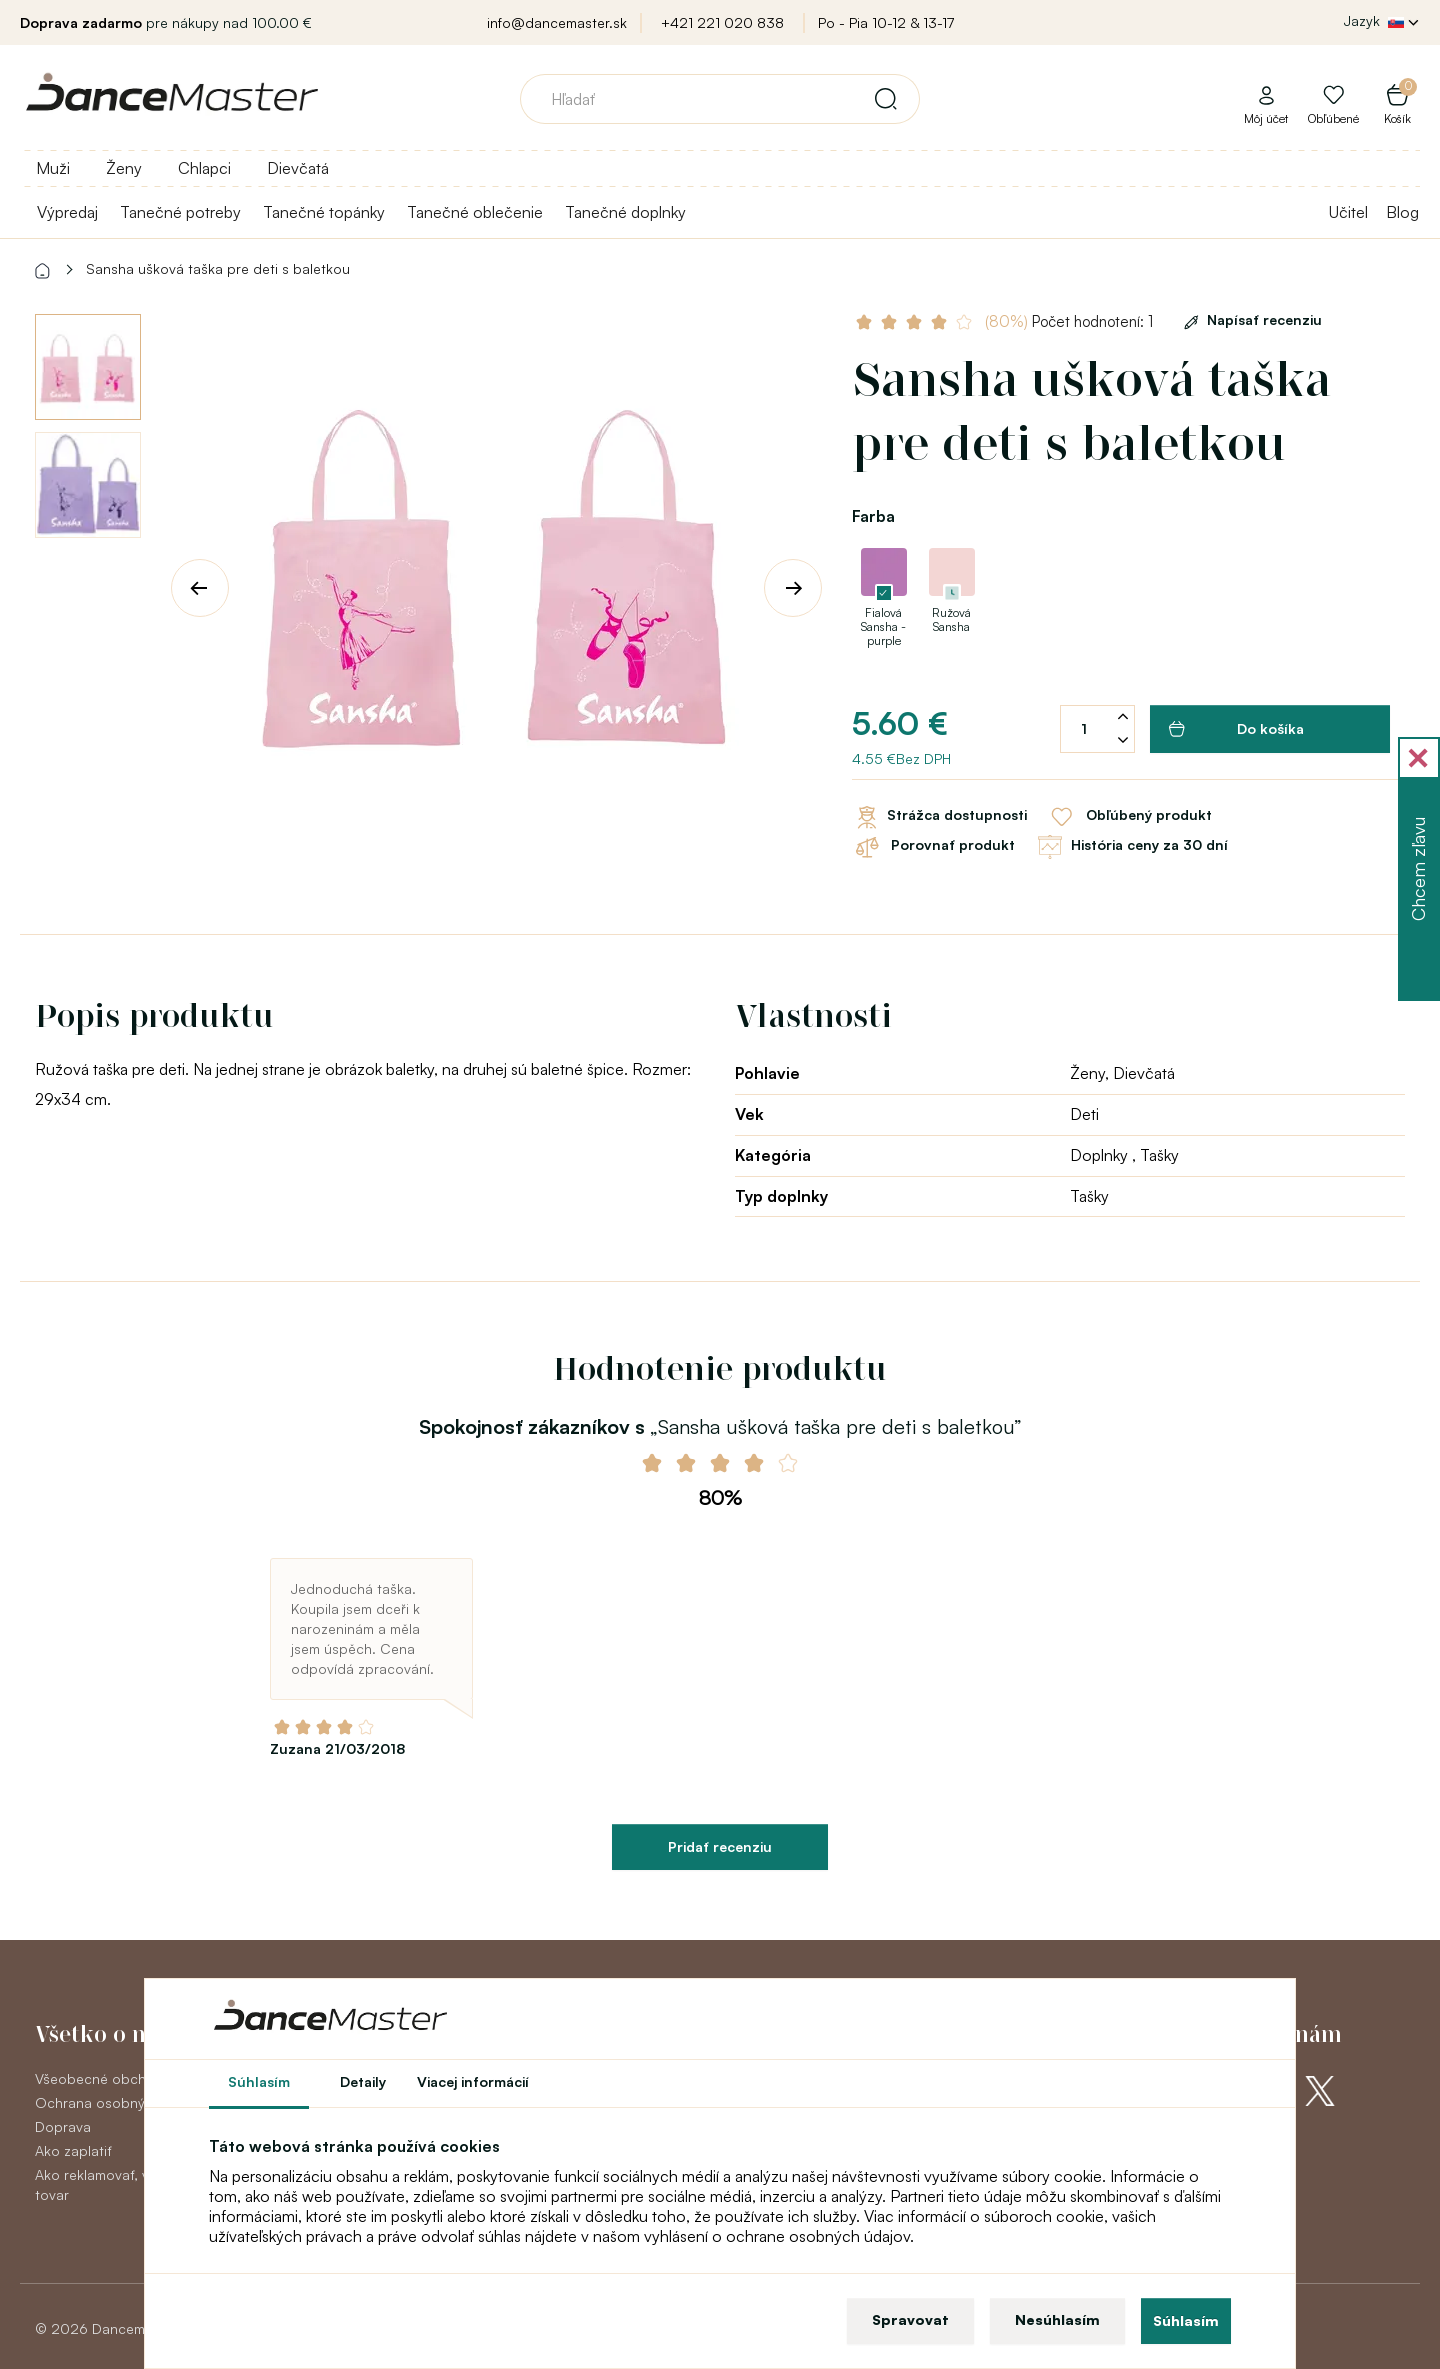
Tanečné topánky (324, 212)
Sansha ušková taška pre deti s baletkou (218, 268)
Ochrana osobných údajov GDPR (143, 2102)
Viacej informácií (473, 2081)
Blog (1402, 212)
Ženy (124, 168)
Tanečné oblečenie (475, 212)
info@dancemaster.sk (557, 22)
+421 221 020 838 (722, 22)
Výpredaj (67, 212)
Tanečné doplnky (625, 212)
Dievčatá (298, 168)
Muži (53, 168)
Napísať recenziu (1249, 319)
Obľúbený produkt (1129, 817)
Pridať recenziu (720, 1846)
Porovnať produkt (933, 847)
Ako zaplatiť (73, 2150)
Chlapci (204, 168)
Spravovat (910, 2319)
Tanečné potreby (180, 212)
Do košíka (1236, 729)
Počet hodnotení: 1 (1071, 321)
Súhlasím (1186, 2320)
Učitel (1348, 212)
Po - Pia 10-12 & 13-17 (886, 22)
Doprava (63, 2126)
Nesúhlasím (1057, 2319)
